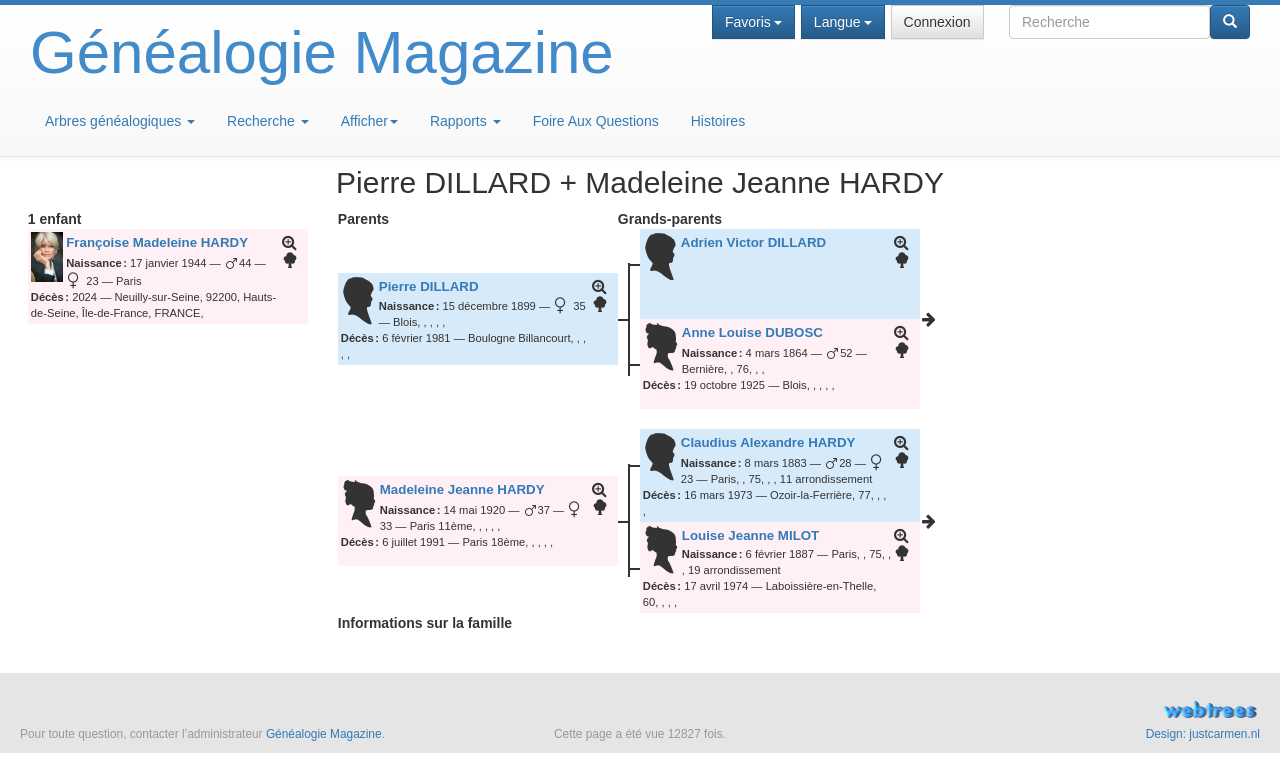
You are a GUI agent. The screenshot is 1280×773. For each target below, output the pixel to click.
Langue (843, 22)
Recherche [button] (268, 121)
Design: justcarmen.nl (1203, 734)
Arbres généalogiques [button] (120, 121)
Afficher (369, 121)
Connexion (937, 22)
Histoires (718, 121)
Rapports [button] (465, 121)
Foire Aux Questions (596, 121)
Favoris (753, 22)
